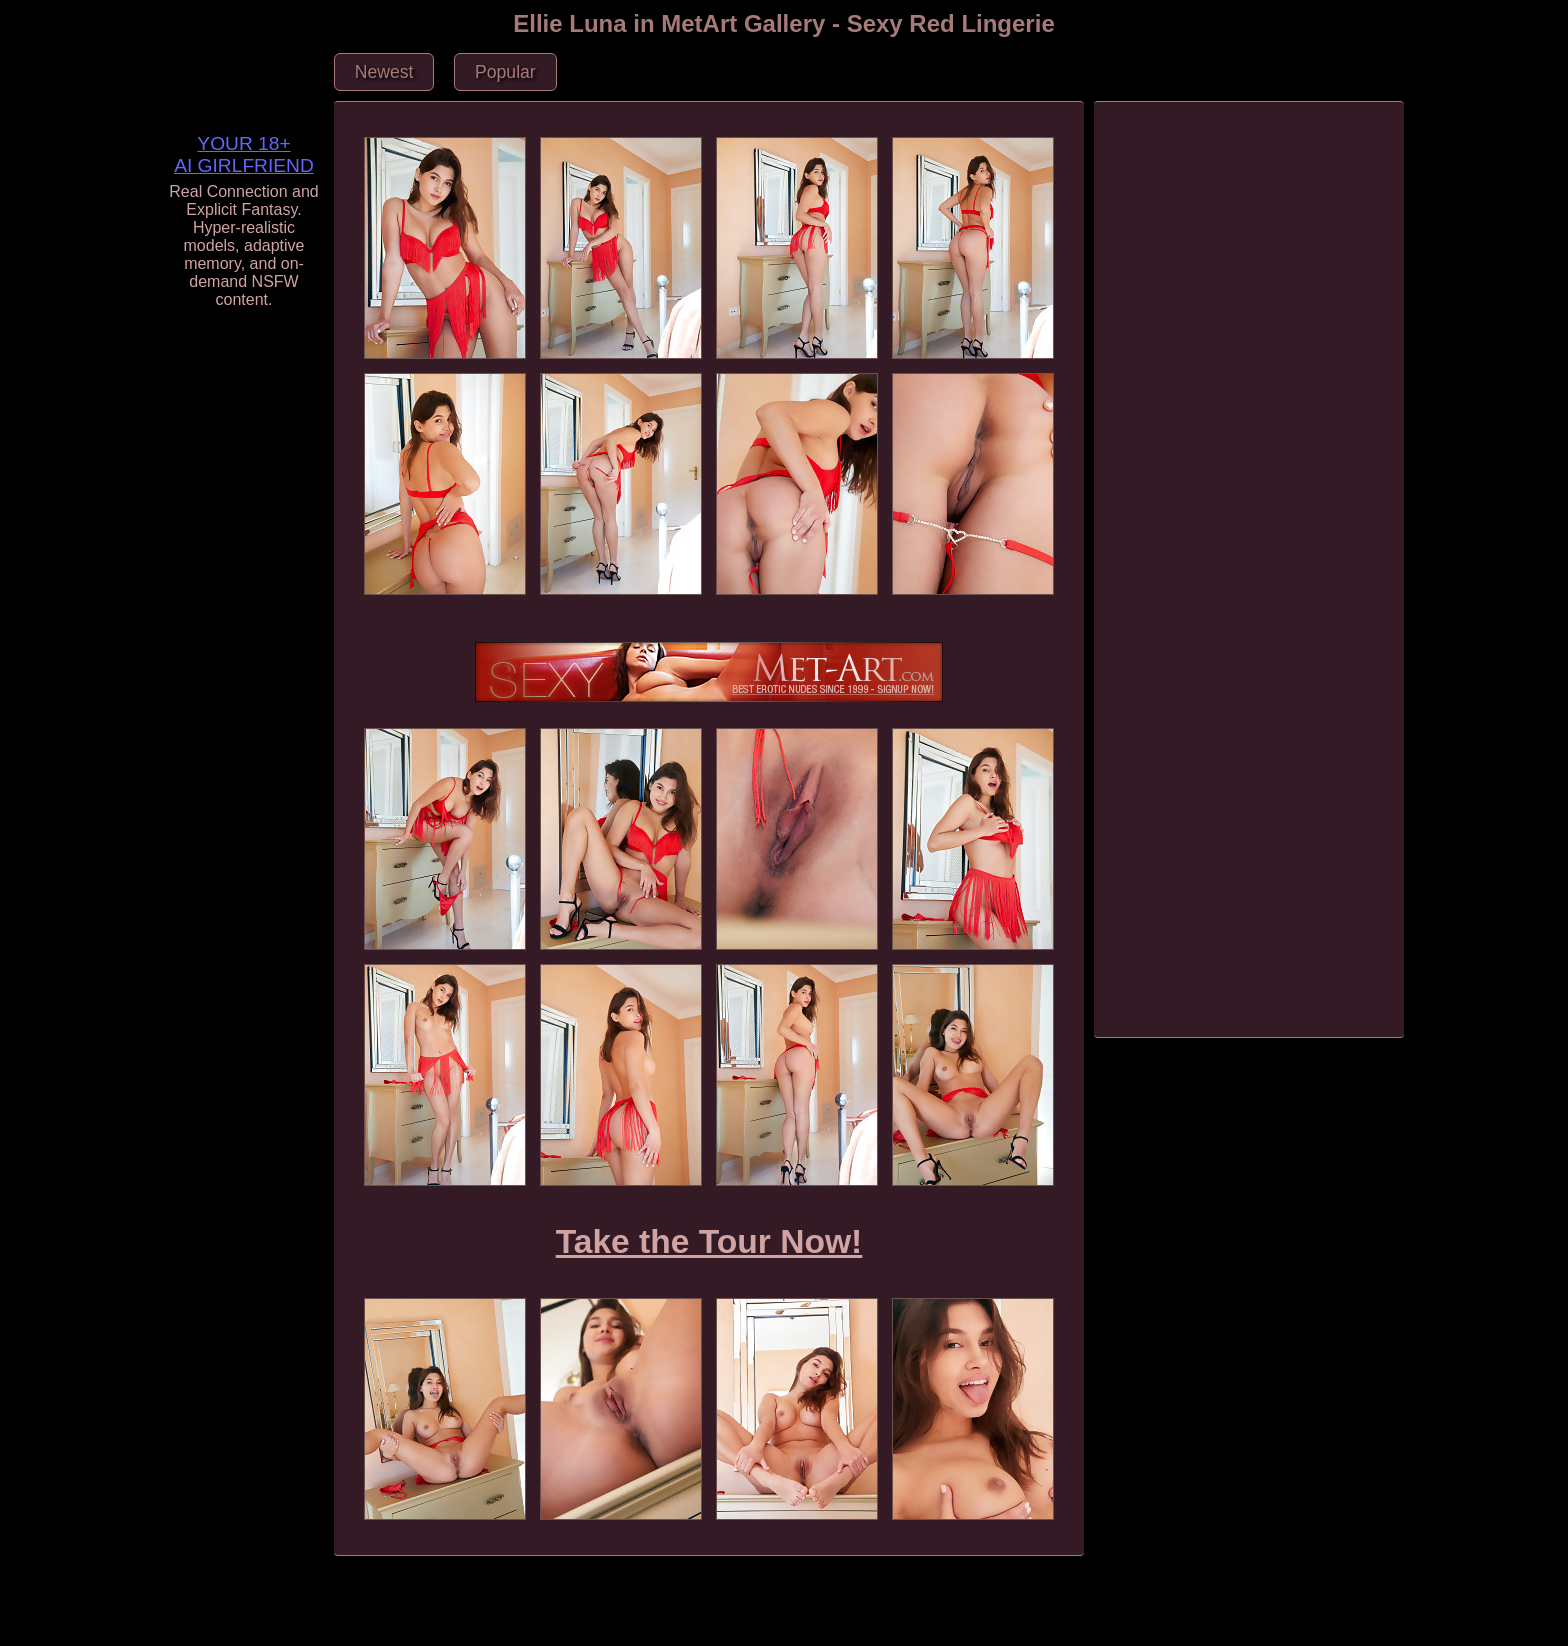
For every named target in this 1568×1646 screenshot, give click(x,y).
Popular (505, 72)
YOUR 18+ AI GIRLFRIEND (244, 154)
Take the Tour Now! (709, 1241)
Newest (384, 72)
